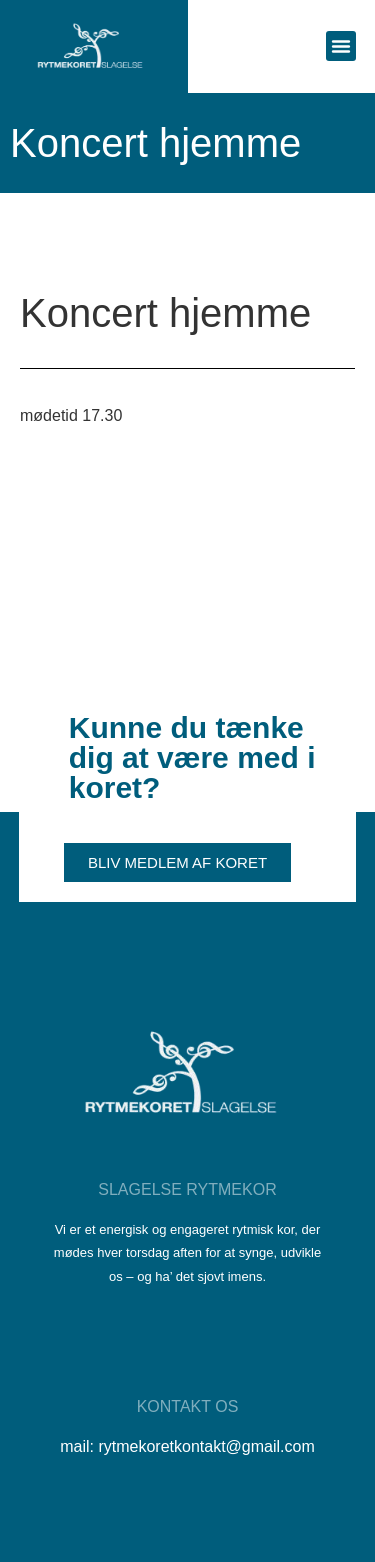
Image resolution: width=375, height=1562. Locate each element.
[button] (341, 46)
